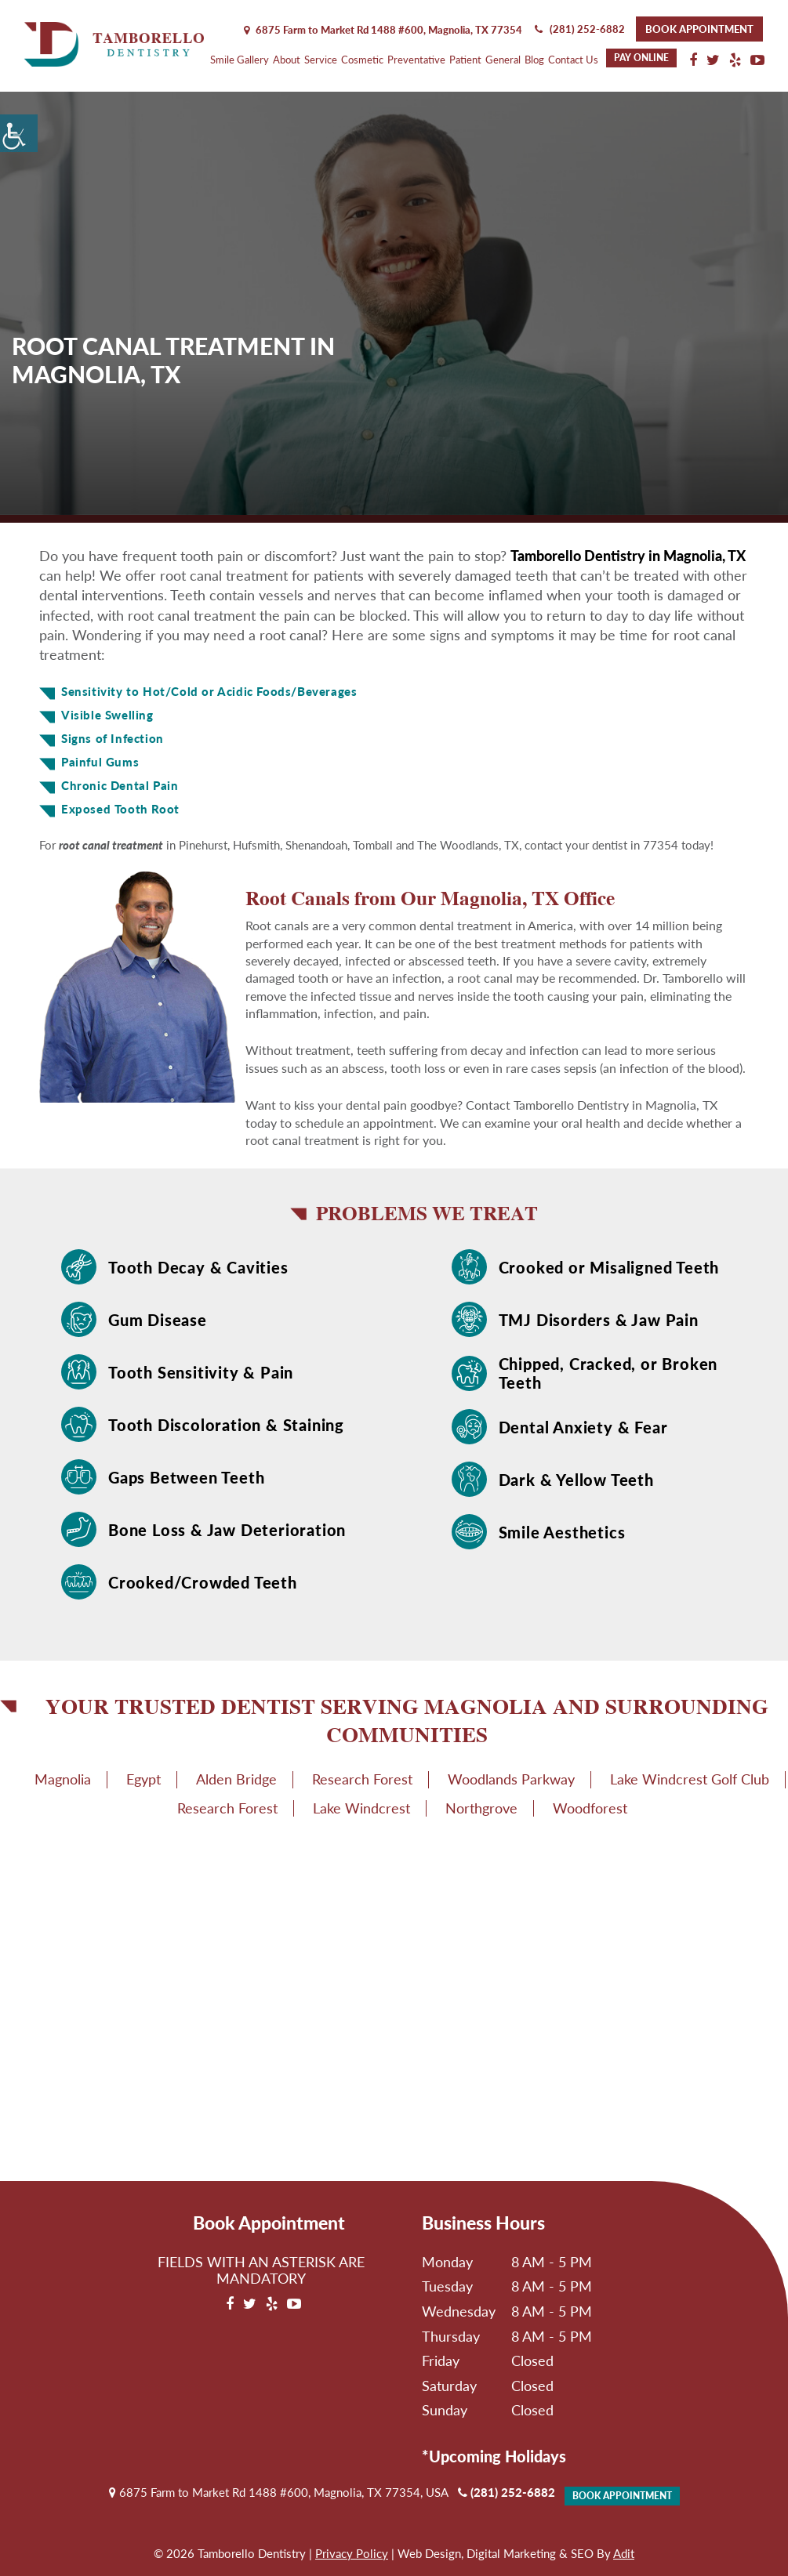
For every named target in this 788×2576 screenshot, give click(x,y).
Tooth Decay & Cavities (198, 1267)
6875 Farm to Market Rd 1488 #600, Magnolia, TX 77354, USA (278, 2492)
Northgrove (481, 1808)
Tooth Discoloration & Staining (226, 1424)
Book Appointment (699, 29)
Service (320, 59)
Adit (623, 2553)
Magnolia (62, 1779)
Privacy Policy (351, 2553)
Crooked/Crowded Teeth (202, 1582)
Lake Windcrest (361, 1808)
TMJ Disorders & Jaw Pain (599, 1319)
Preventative (416, 59)
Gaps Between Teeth (186, 1477)
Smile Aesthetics (562, 1532)
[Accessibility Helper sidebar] (19, 133)
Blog (534, 59)
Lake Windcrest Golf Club (689, 1779)
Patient (465, 59)
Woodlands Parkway (511, 1779)
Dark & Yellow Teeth (576, 1479)
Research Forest (362, 1779)
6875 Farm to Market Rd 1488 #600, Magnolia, (383, 30)
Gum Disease (157, 1319)
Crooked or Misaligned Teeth (609, 1267)
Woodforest (590, 1808)
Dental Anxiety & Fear (583, 1427)
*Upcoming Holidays (494, 2456)
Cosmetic (362, 59)
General (503, 59)
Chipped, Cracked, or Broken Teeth (608, 1373)
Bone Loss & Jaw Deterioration (227, 1529)
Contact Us (573, 59)
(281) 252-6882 (580, 29)
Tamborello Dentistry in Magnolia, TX (628, 555)
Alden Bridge (236, 1779)
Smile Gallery (239, 59)
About (286, 59)
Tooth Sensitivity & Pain (200, 1372)
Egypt (143, 1779)
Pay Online (641, 57)
